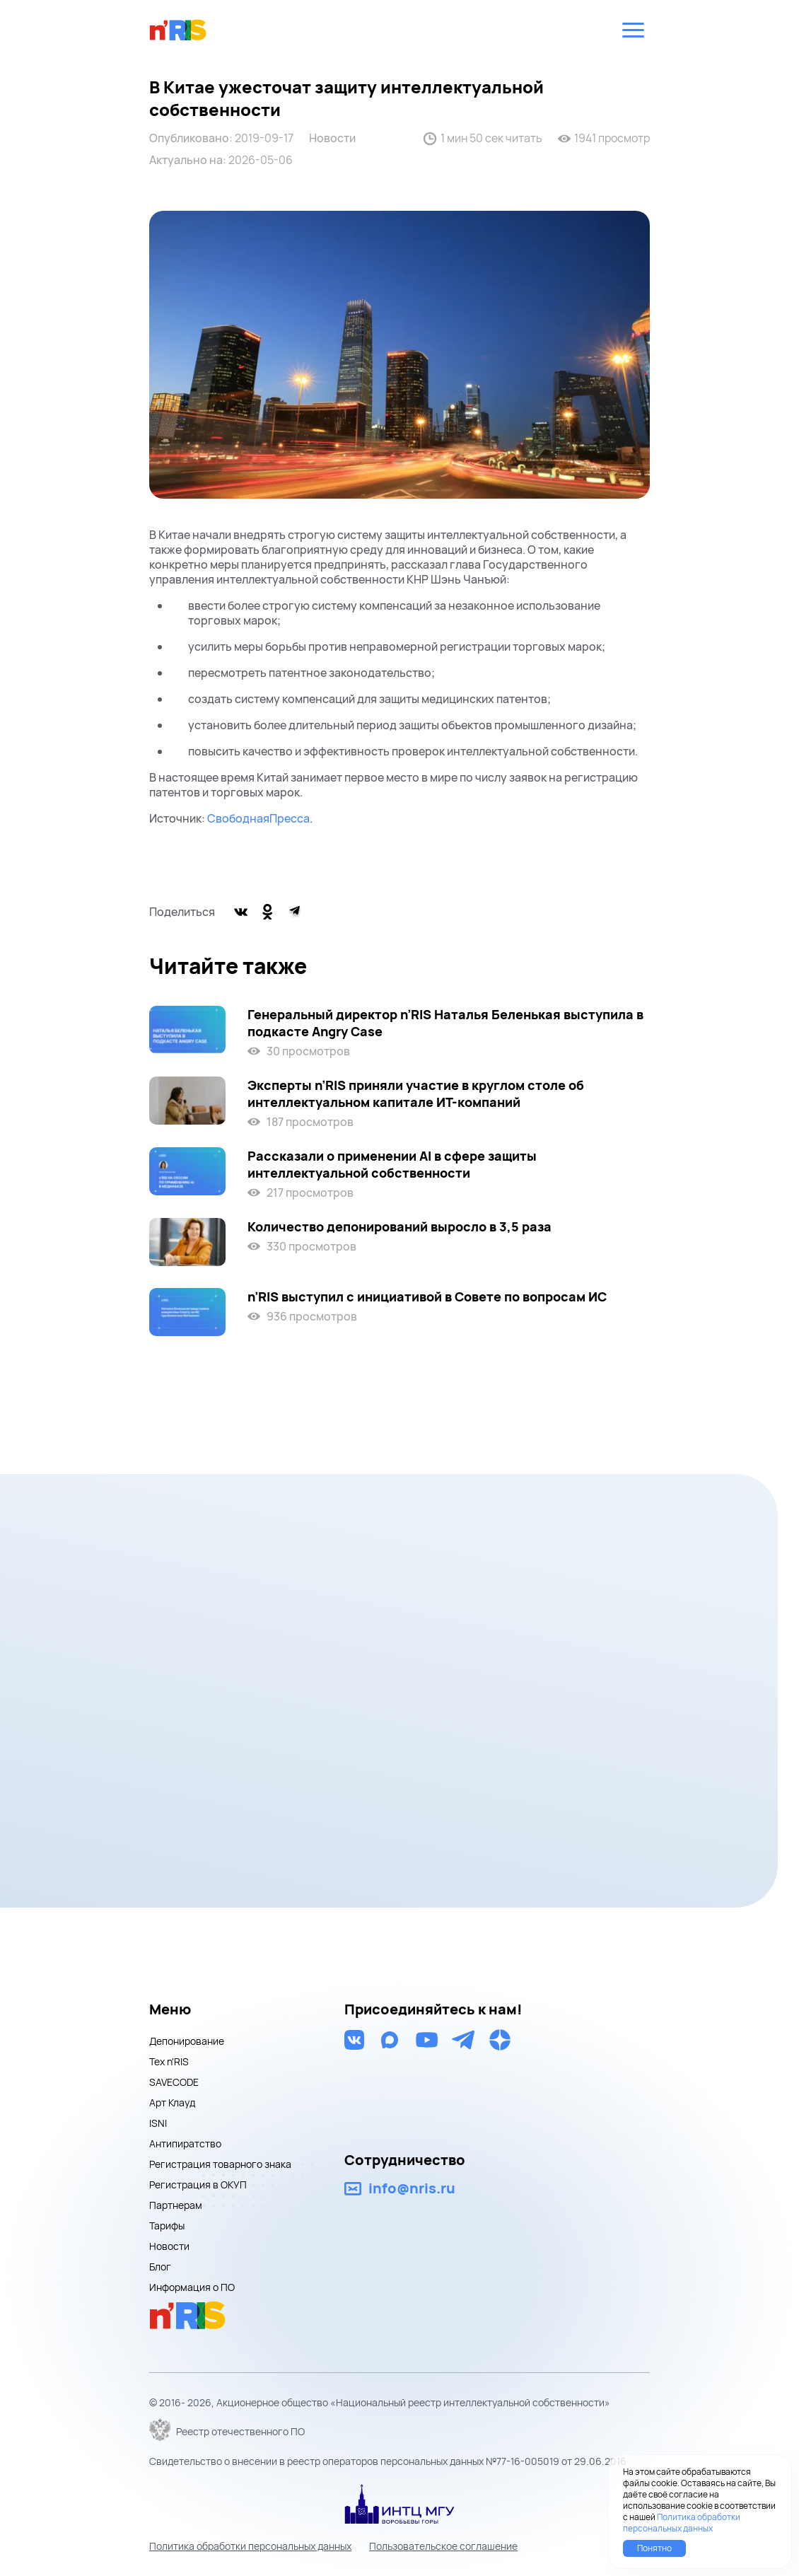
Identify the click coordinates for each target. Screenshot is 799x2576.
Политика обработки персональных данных (250, 2546)
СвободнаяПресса (258, 818)
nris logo (178, 29)
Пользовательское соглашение (443, 2546)
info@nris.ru (411, 2188)
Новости (332, 138)
